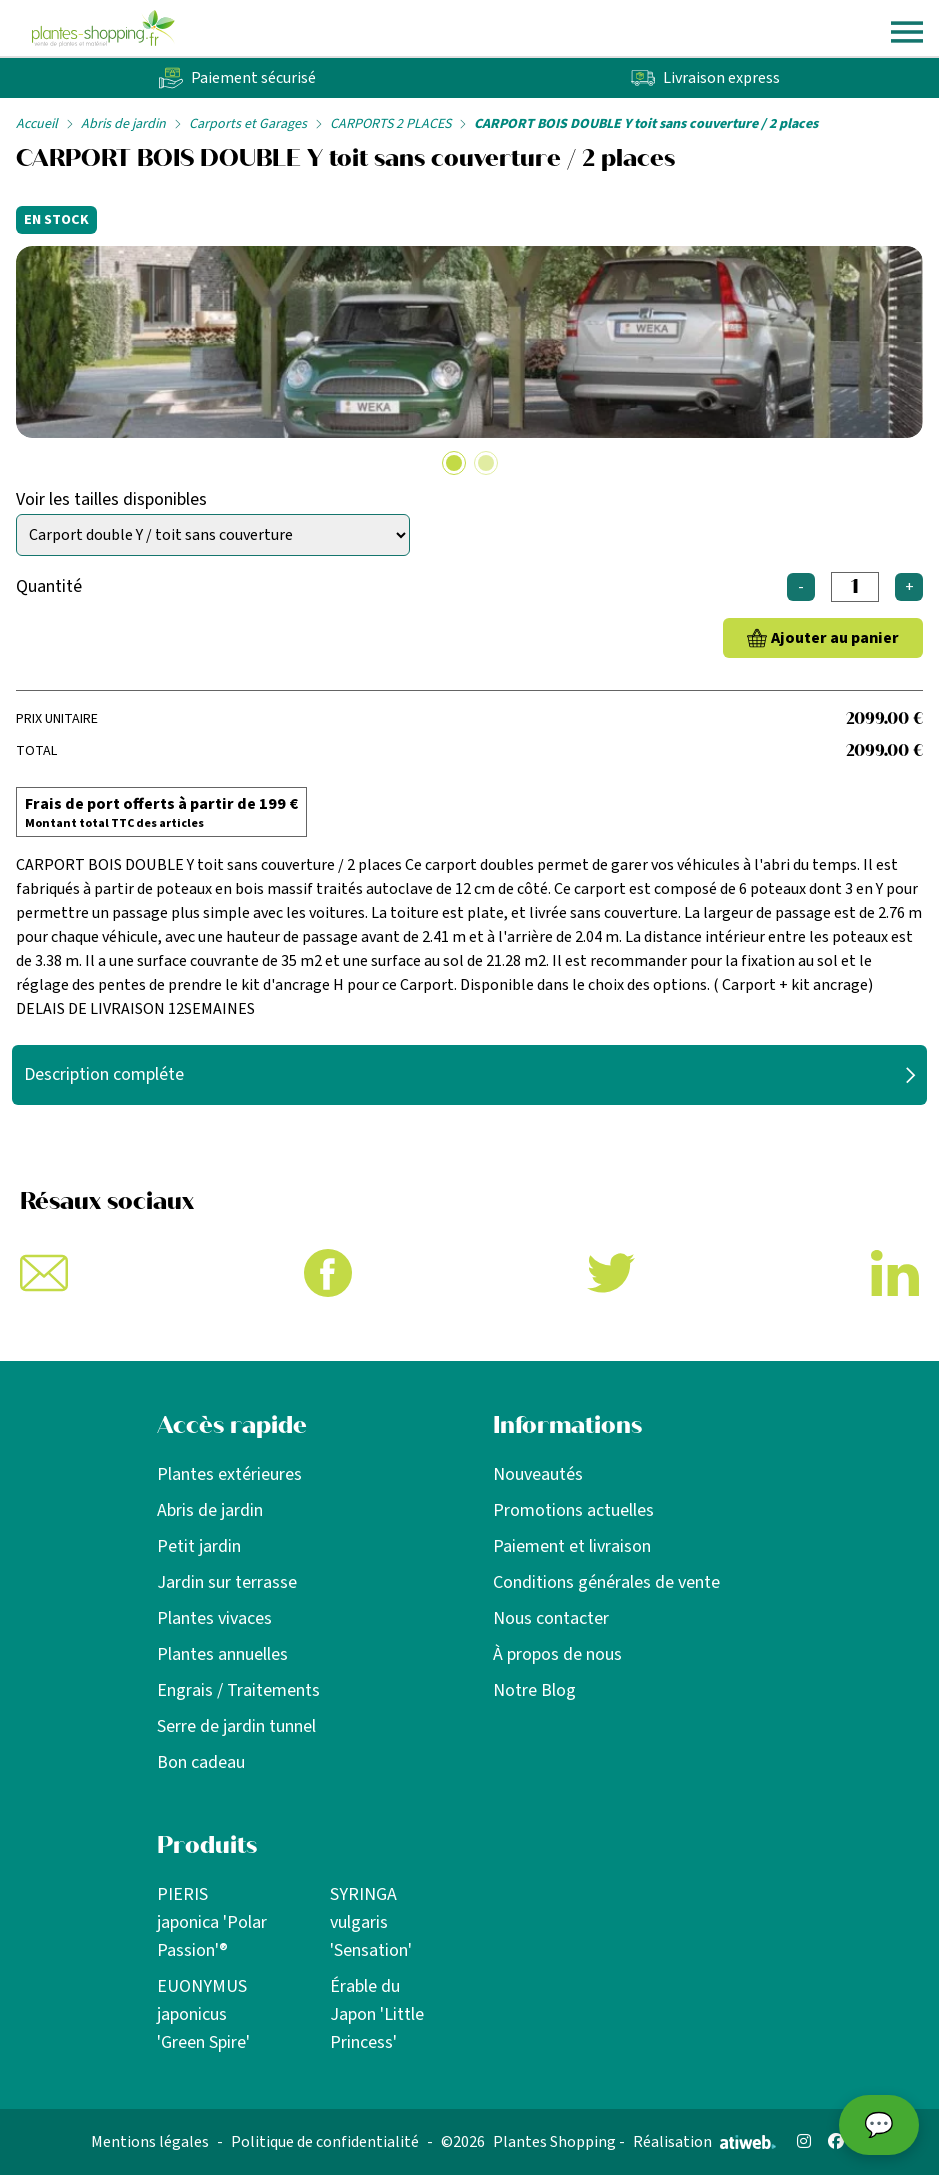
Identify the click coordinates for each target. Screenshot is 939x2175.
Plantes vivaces (214, 1618)
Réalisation (704, 2142)
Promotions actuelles (573, 1510)
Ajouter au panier (835, 638)
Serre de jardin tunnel (236, 1726)
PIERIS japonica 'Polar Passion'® (212, 1922)
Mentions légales (150, 2142)
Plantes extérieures (229, 1474)
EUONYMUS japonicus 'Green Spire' (203, 2014)
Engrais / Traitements (238, 1690)
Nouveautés (538, 1474)
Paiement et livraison (572, 1546)
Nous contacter (551, 1618)
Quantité (49, 586)
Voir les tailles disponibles (111, 499)
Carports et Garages (248, 124)
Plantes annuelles (222, 1654)
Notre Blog (534, 1690)
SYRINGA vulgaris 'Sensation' (371, 1922)
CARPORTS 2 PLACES (390, 124)
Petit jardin (199, 1546)
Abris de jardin (123, 124)
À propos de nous (557, 1654)
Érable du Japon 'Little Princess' (377, 2014)
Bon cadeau (201, 1762)
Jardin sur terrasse (227, 1582)
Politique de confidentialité (325, 2142)
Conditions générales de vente (606, 1582)
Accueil (37, 124)
